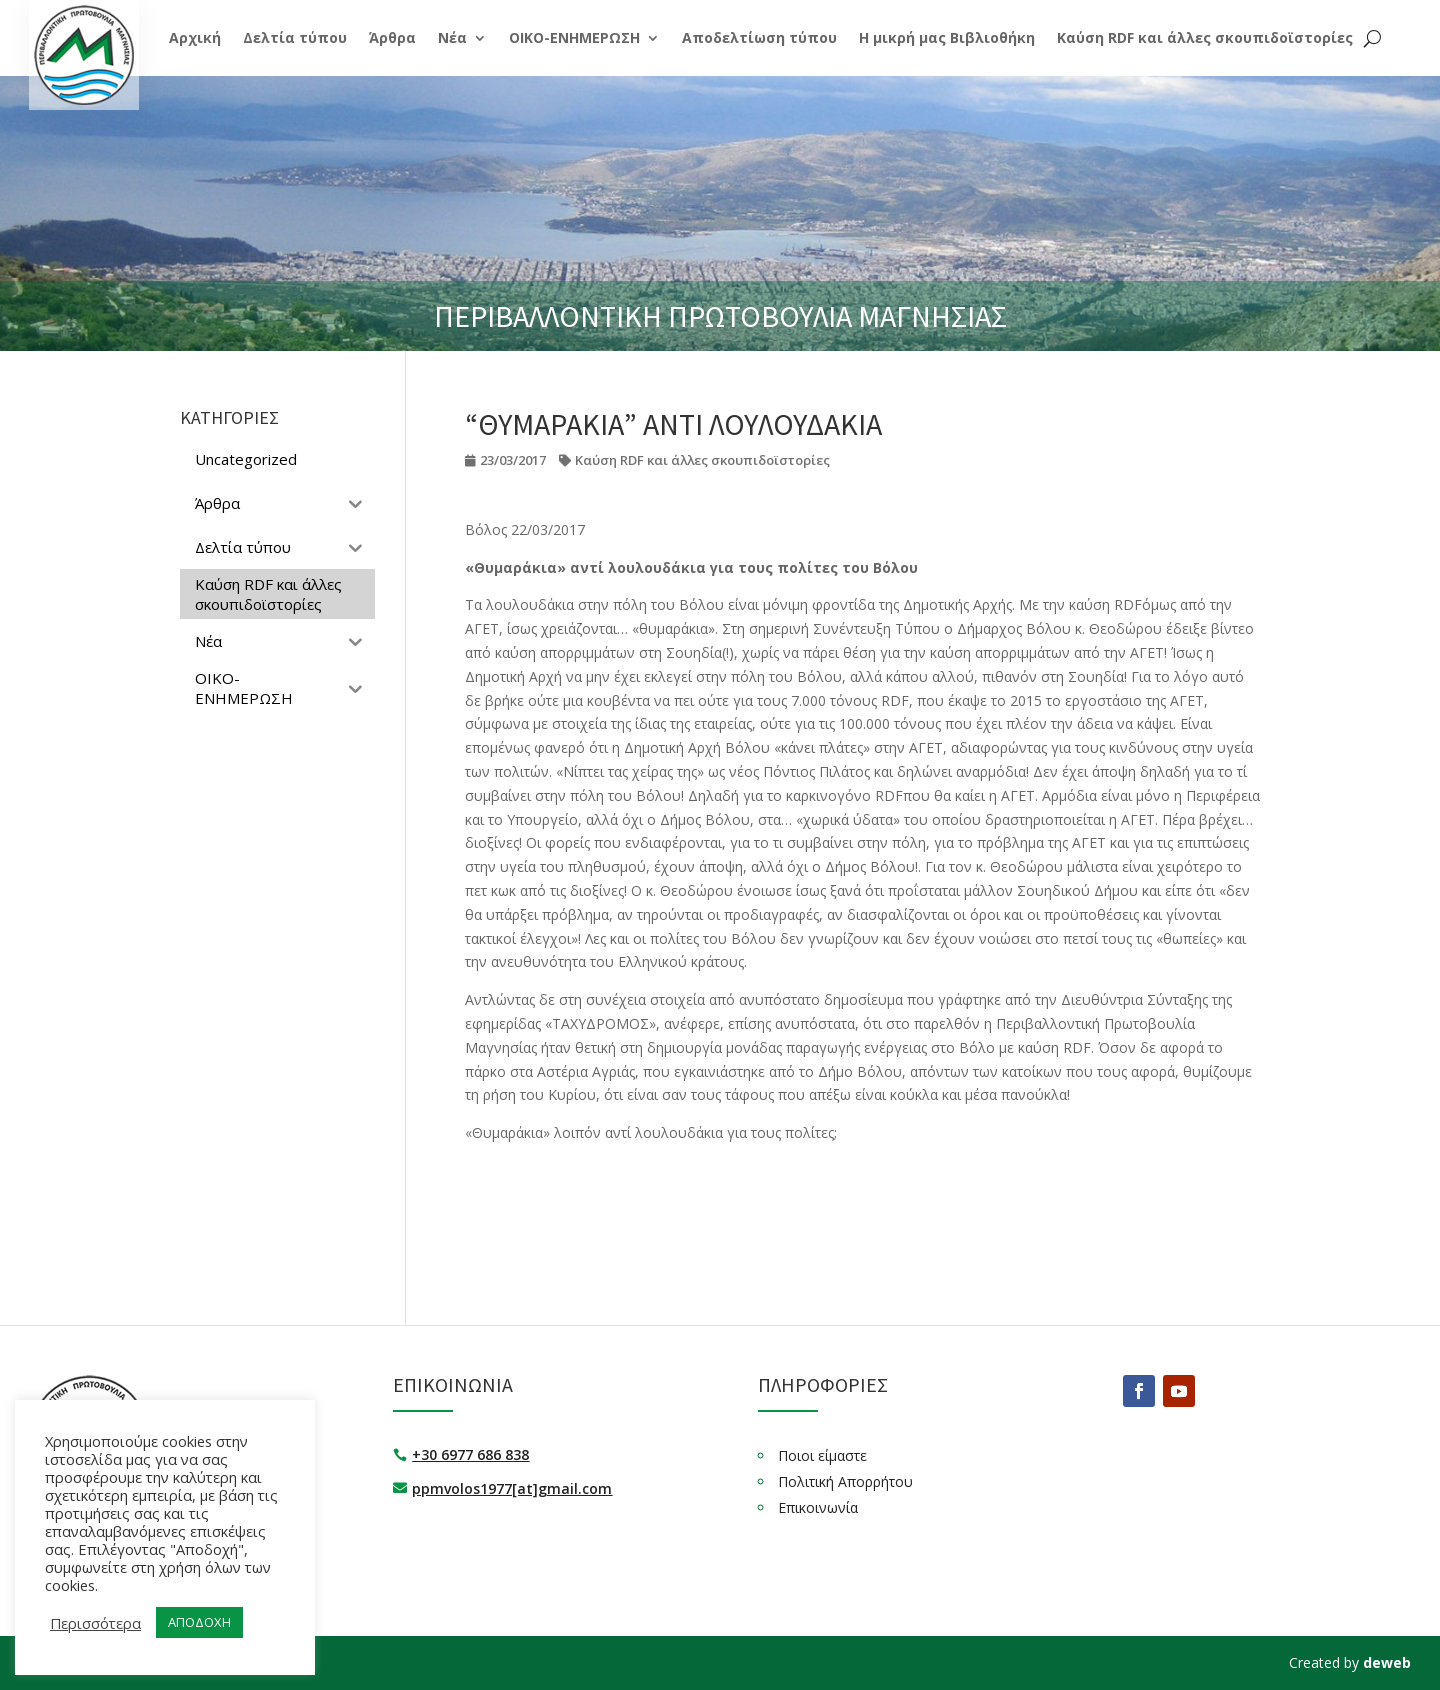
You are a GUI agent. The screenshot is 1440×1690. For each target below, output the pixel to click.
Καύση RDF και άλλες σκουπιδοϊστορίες (702, 460)
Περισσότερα (95, 1623)
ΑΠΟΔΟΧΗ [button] (199, 1622)
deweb (1387, 1662)
